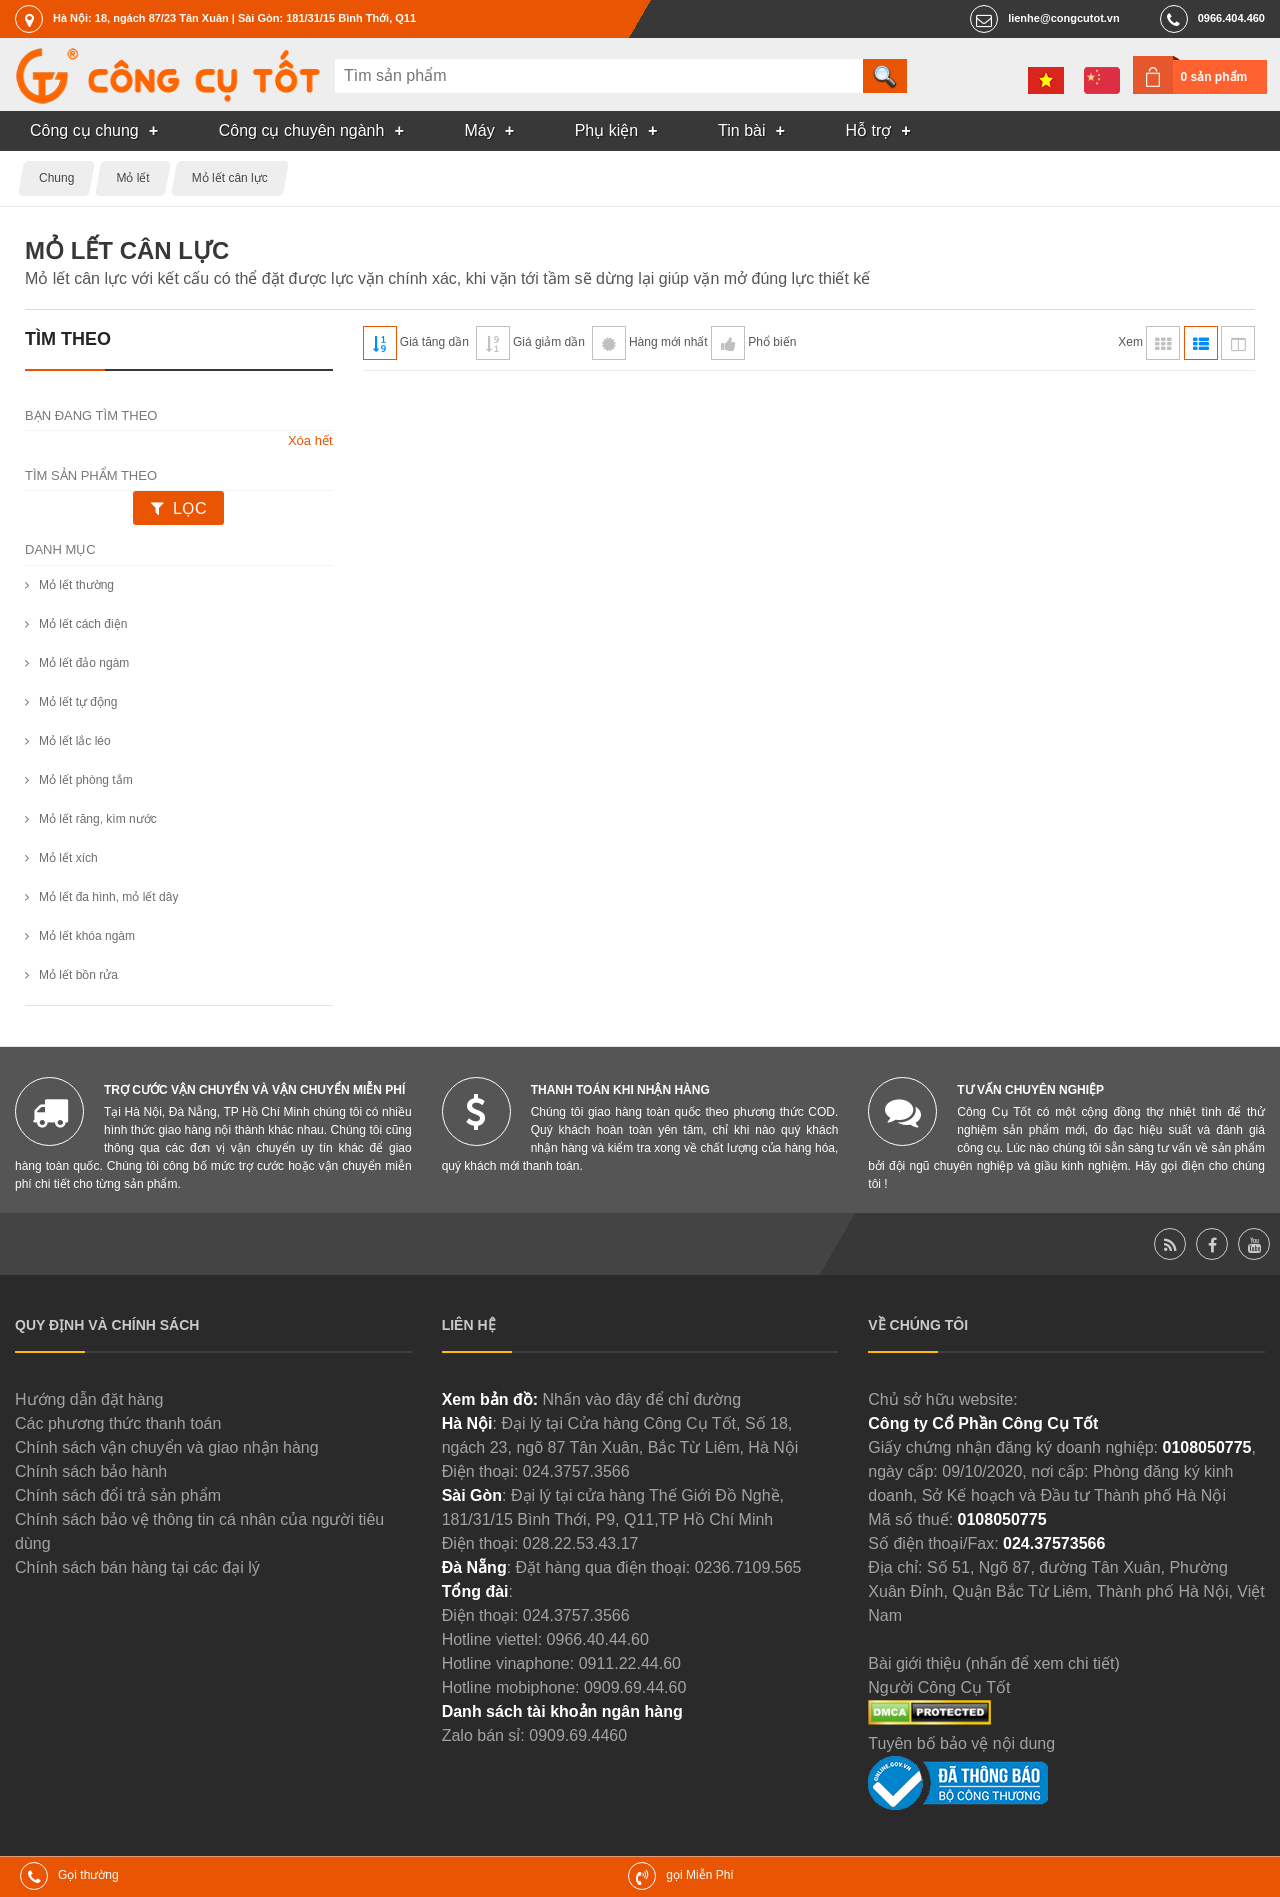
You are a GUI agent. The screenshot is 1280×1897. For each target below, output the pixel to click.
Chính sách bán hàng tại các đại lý (137, 1567)
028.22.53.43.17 (581, 1543)
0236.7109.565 (748, 1567)
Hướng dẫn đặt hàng (89, 1399)
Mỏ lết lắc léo (75, 741)
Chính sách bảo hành (91, 1471)
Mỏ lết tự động (78, 702)
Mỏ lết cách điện (83, 624)
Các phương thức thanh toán (118, 1423)
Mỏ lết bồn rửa (78, 975)
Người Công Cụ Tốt (939, 1687)
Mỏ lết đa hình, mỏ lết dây (108, 897)
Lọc (189, 508)
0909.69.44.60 (635, 1687)
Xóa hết (310, 440)
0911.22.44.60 (630, 1663)
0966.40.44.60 (598, 1639)
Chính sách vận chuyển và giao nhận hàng (167, 1447)
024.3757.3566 (576, 1471)
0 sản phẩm (1214, 77)
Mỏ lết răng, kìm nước (98, 819)
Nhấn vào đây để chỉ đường (641, 1399)
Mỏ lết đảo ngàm (84, 663)
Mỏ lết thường (76, 585)
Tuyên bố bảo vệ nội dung (961, 1743)
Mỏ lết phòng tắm (86, 780)
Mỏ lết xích (68, 858)
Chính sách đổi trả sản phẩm (118, 1495)
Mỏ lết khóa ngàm (87, 936)
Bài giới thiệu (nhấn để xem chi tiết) (993, 1663)
